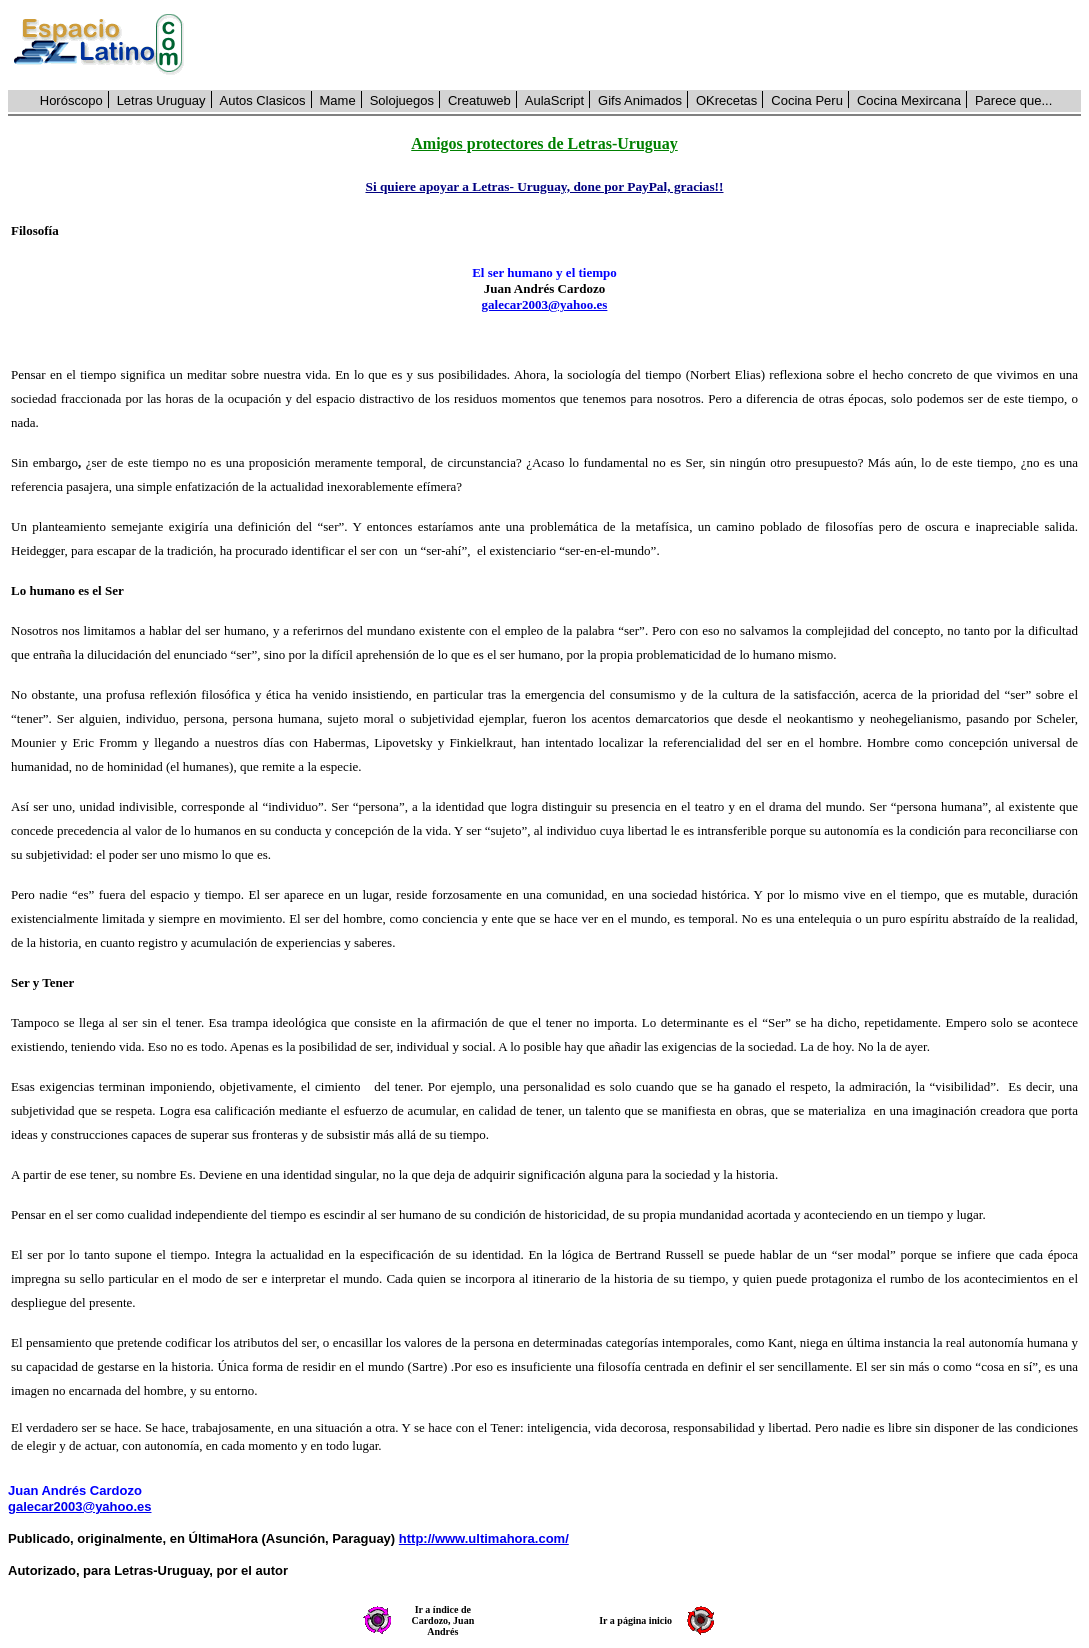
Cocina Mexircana (909, 100)
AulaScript (554, 100)
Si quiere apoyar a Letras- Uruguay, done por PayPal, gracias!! (544, 186)
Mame (338, 100)
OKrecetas (726, 100)
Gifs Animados (640, 100)
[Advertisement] (643, 45)
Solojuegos (402, 100)
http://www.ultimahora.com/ (484, 1538)
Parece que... (1013, 100)
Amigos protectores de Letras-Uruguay (544, 143)
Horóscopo (71, 100)
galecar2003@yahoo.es (545, 304)
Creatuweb (479, 100)
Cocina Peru (807, 100)
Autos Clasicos (263, 100)
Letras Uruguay (161, 100)
